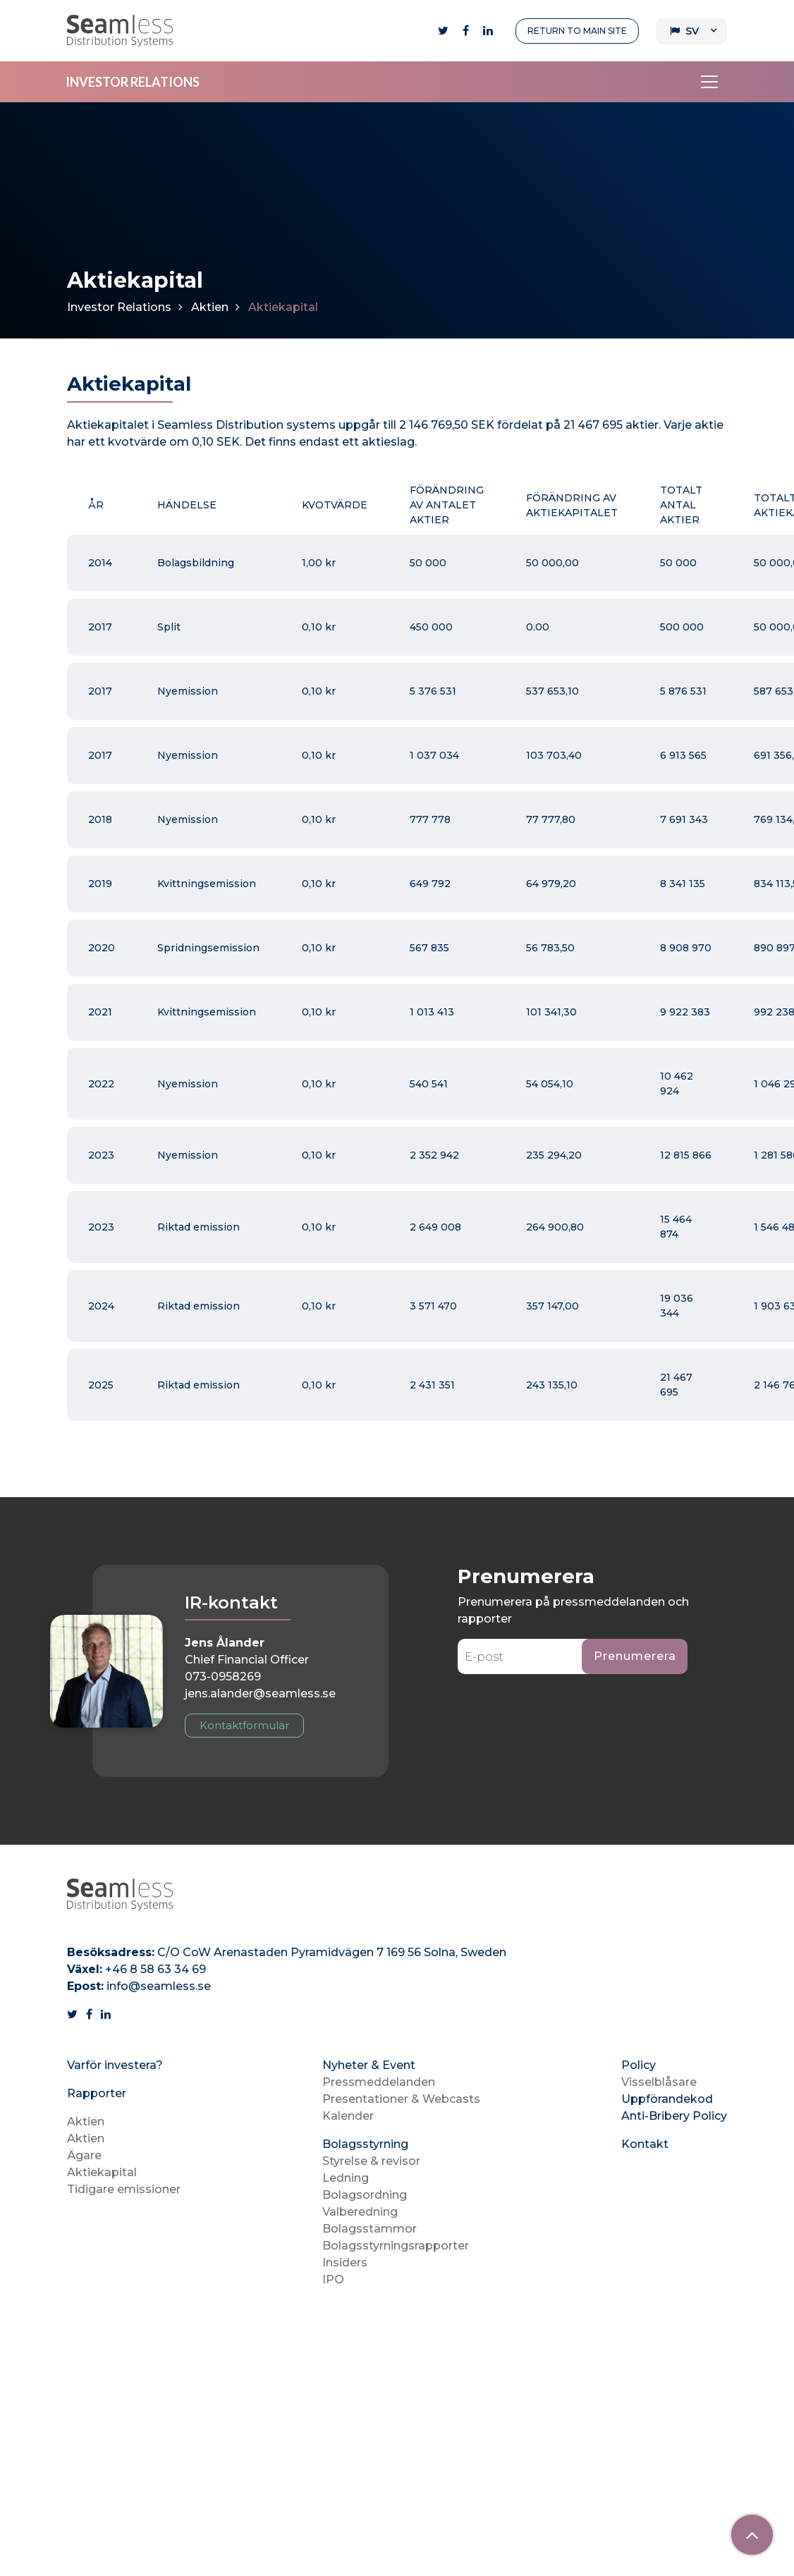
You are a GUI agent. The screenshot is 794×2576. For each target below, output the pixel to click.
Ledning (345, 2178)
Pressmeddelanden (378, 2082)
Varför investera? (115, 2065)
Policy (638, 2065)
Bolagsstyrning (365, 2144)
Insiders (344, 2262)
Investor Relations (119, 307)
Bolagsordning (364, 2195)
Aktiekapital (102, 2172)
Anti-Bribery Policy (674, 2116)
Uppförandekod (667, 2099)
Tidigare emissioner (124, 2189)
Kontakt (644, 2144)
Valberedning (360, 2211)
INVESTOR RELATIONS (133, 82)
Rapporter (96, 2093)
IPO (333, 2279)
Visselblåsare (659, 2082)
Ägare (84, 2155)
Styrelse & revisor (371, 2161)
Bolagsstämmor (369, 2228)
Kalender (348, 2116)
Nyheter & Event (368, 2065)
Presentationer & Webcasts (401, 2099)
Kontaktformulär (244, 1725)
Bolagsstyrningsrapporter (395, 2245)
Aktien (209, 307)
